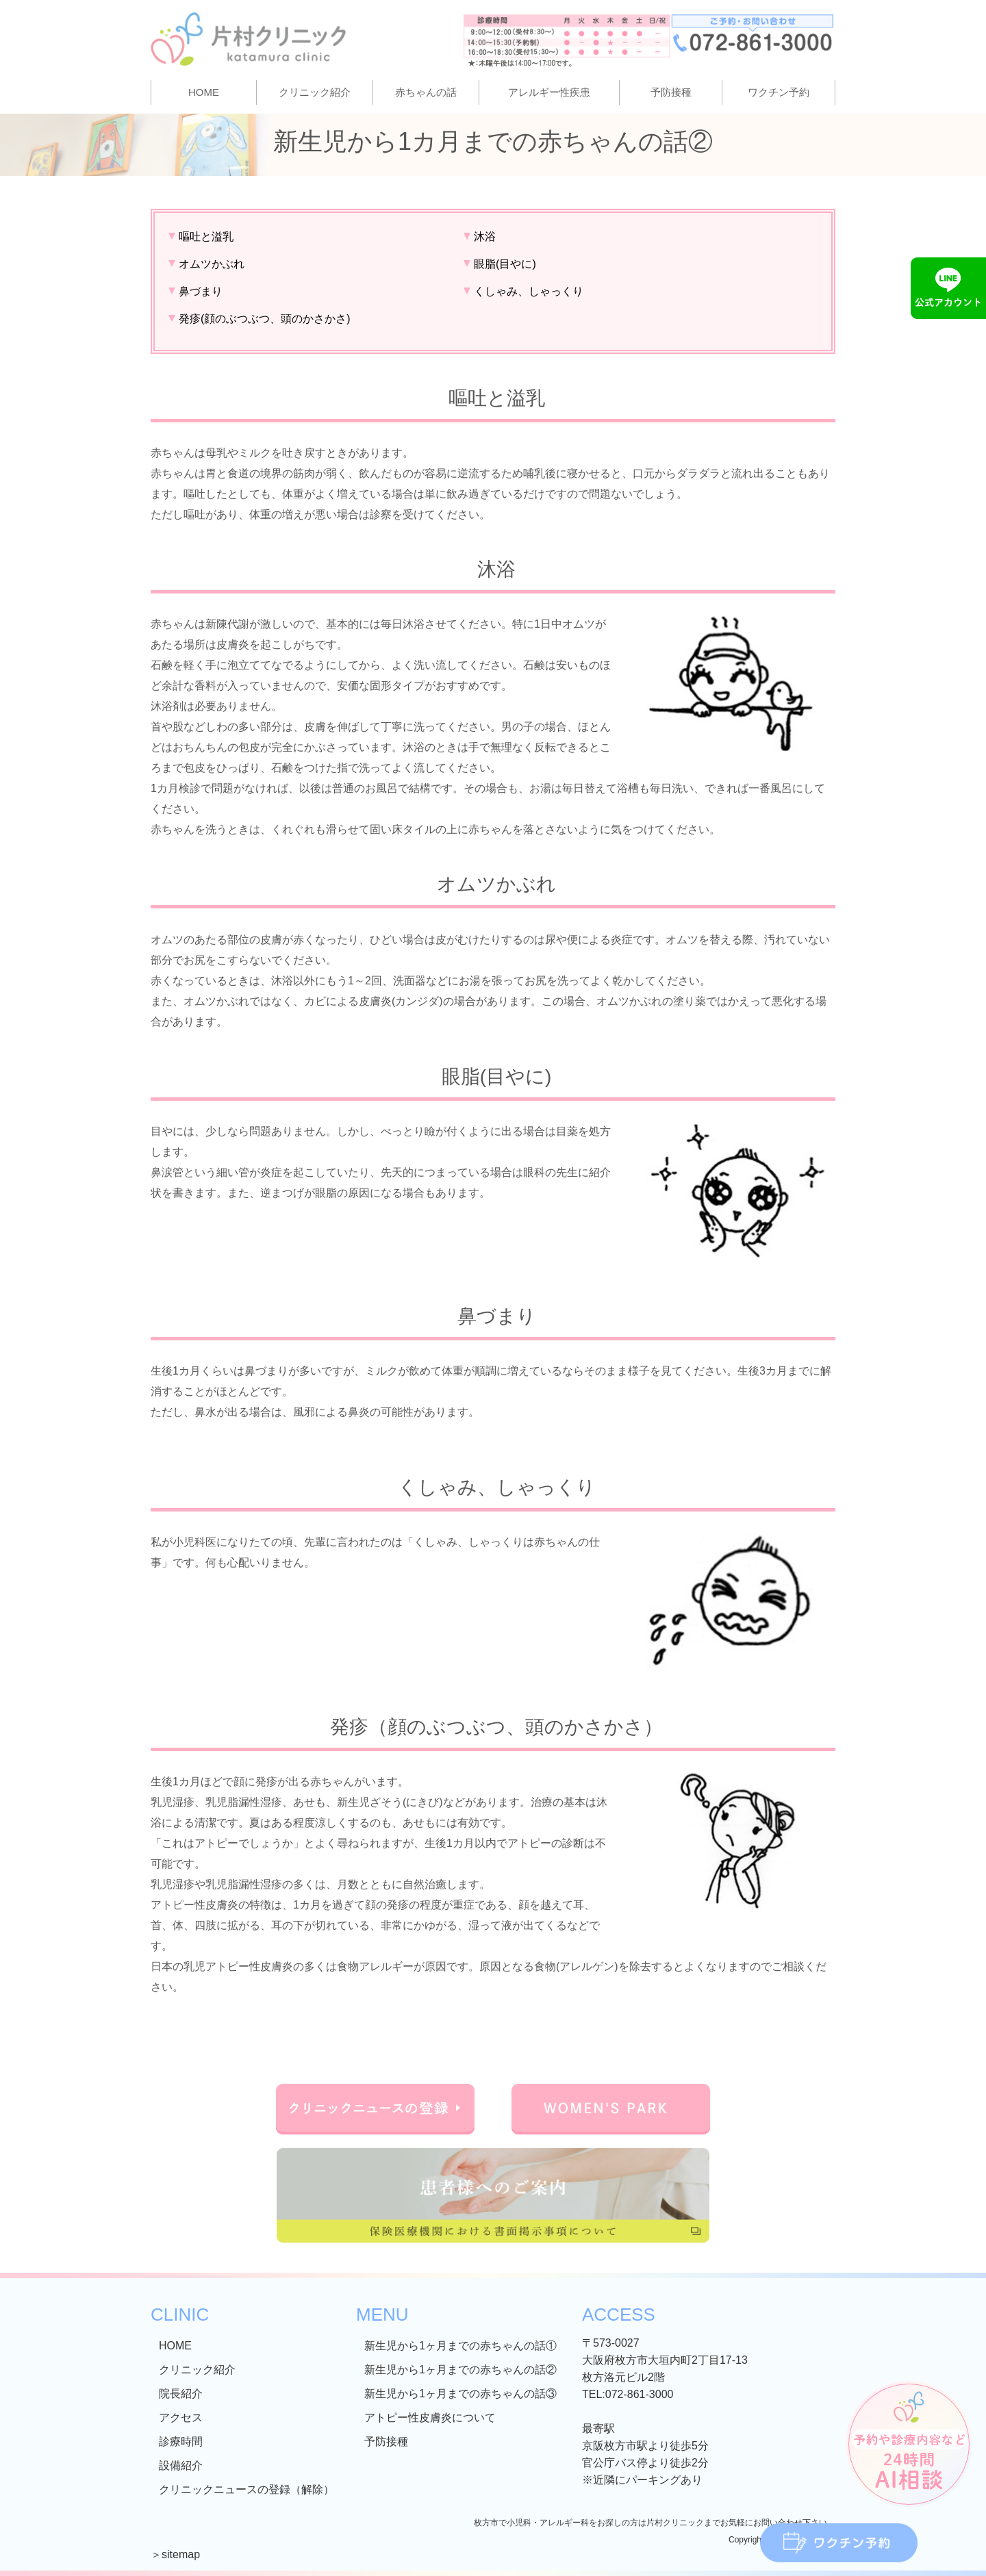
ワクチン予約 (778, 92)
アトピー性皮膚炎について (430, 2417)
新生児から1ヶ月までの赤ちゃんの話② (460, 2369)
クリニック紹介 (197, 2369)
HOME (203, 92)
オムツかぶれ (211, 264)
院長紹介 (181, 2393)
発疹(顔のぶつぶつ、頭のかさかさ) (265, 318)
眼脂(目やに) (505, 264)
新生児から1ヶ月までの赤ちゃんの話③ (460, 2393)
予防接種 (671, 92)
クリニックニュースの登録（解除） (246, 2489)
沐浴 (485, 236)
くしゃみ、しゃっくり (528, 291)
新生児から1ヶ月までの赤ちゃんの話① (460, 2345)
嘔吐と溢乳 (206, 236)
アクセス (181, 2417)
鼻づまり (201, 291)
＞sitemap (175, 2554)
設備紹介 (181, 2465)
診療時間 (181, 2441)
